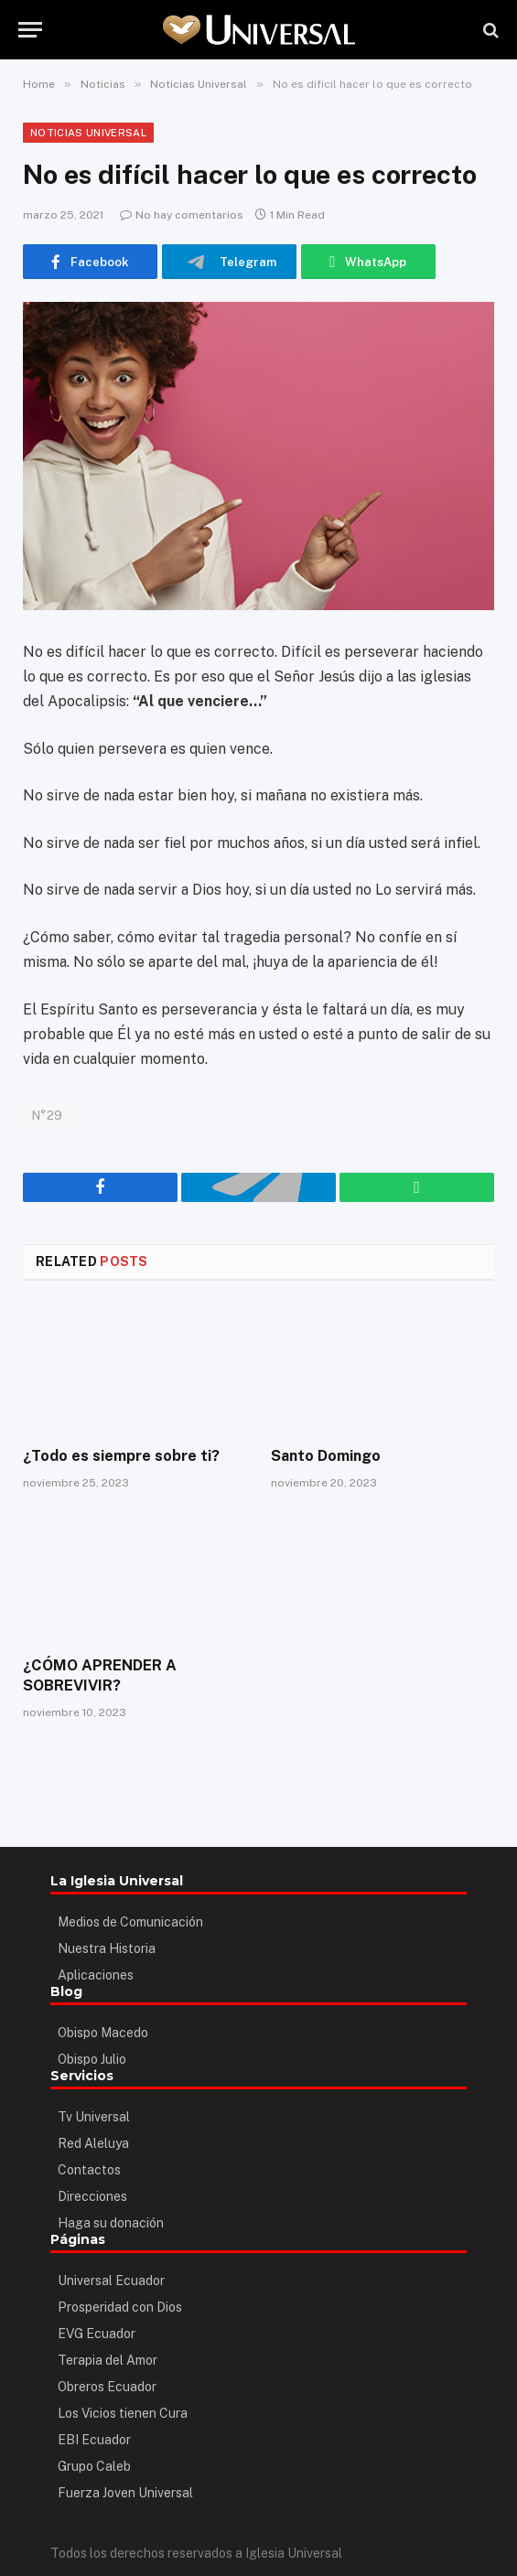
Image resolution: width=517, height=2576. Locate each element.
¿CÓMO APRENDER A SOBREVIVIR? (99, 1675)
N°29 (47, 1115)
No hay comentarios (181, 215)
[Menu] (30, 29)
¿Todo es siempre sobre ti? (121, 1456)
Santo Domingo (326, 1456)
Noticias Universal (88, 132)
